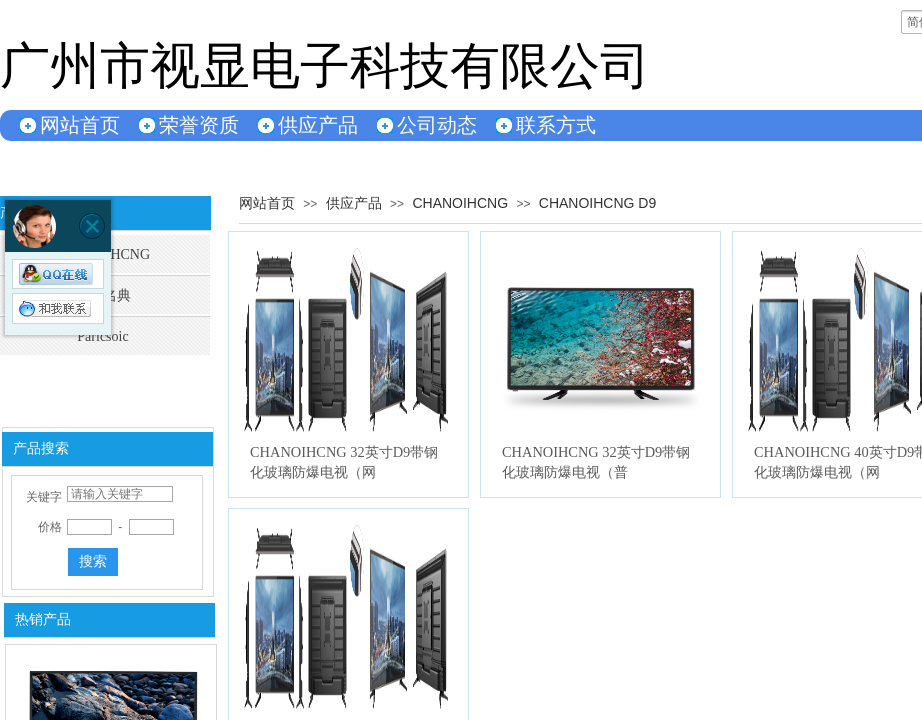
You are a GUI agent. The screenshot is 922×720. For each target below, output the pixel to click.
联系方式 (556, 125)
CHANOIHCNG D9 (597, 203)
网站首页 (80, 125)
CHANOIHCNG (460, 203)
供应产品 (318, 125)
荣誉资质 (199, 125)
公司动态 (437, 125)
